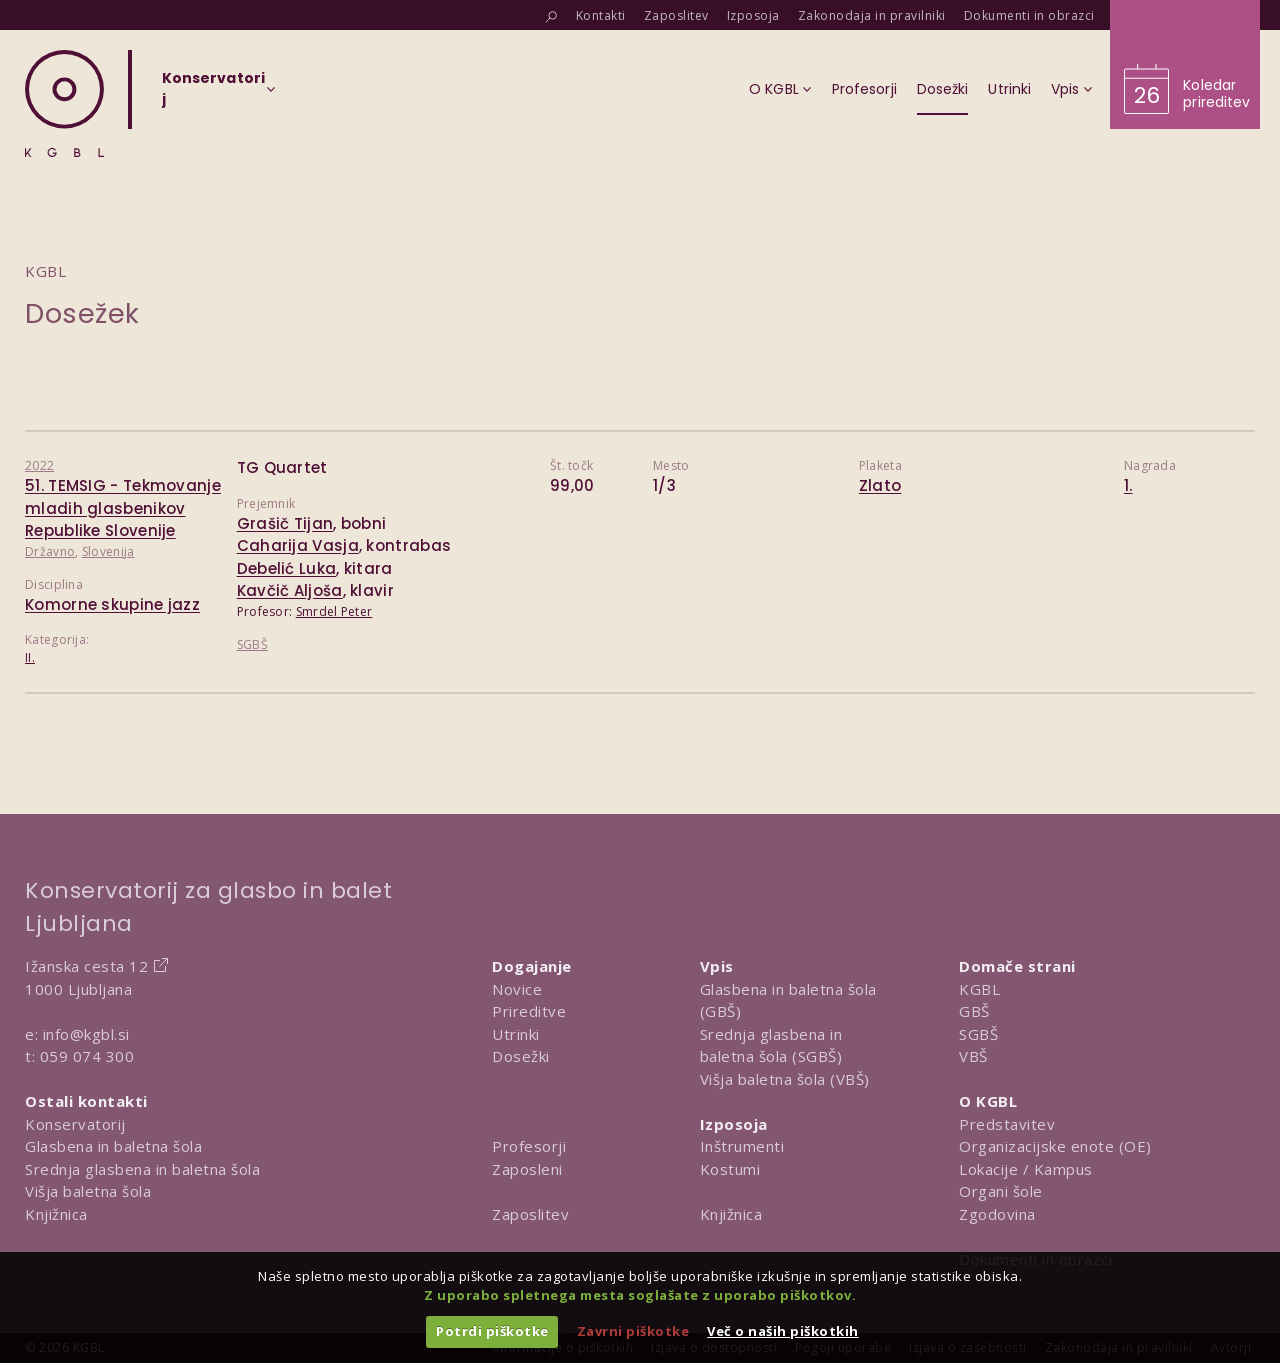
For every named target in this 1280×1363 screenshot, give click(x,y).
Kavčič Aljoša (290, 590)
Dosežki (521, 1056)
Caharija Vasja (298, 545)
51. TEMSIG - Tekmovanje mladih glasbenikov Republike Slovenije (123, 508)
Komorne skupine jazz (112, 604)
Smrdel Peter (334, 611)
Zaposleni (527, 1169)
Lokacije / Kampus (1026, 1169)
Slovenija (108, 551)
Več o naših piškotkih (783, 1331)
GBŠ (974, 1011)
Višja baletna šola (88, 1191)
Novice (517, 989)
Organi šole (1001, 1191)
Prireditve (529, 1011)
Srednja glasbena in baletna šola (142, 1169)
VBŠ (973, 1056)
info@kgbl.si (86, 1034)
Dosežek (82, 313)
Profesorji (529, 1146)
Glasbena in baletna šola (113, 1146)
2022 (39, 465)
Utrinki (516, 1034)
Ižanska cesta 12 (86, 966)
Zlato (880, 485)
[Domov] (64, 103)
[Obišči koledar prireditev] (1185, 64)
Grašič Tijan (285, 523)
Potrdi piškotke (492, 1331)
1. (1128, 485)
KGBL (979, 989)
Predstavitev (1007, 1124)
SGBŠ (252, 644)
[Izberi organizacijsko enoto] (213, 95)
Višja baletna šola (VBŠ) (785, 1079)
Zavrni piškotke (633, 1331)
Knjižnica (56, 1214)
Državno (50, 551)
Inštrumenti (742, 1146)
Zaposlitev (530, 1214)
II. (30, 657)
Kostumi (730, 1169)
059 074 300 (87, 1056)
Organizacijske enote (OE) (1055, 1146)
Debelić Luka (287, 568)
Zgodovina (997, 1214)
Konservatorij (75, 1124)
